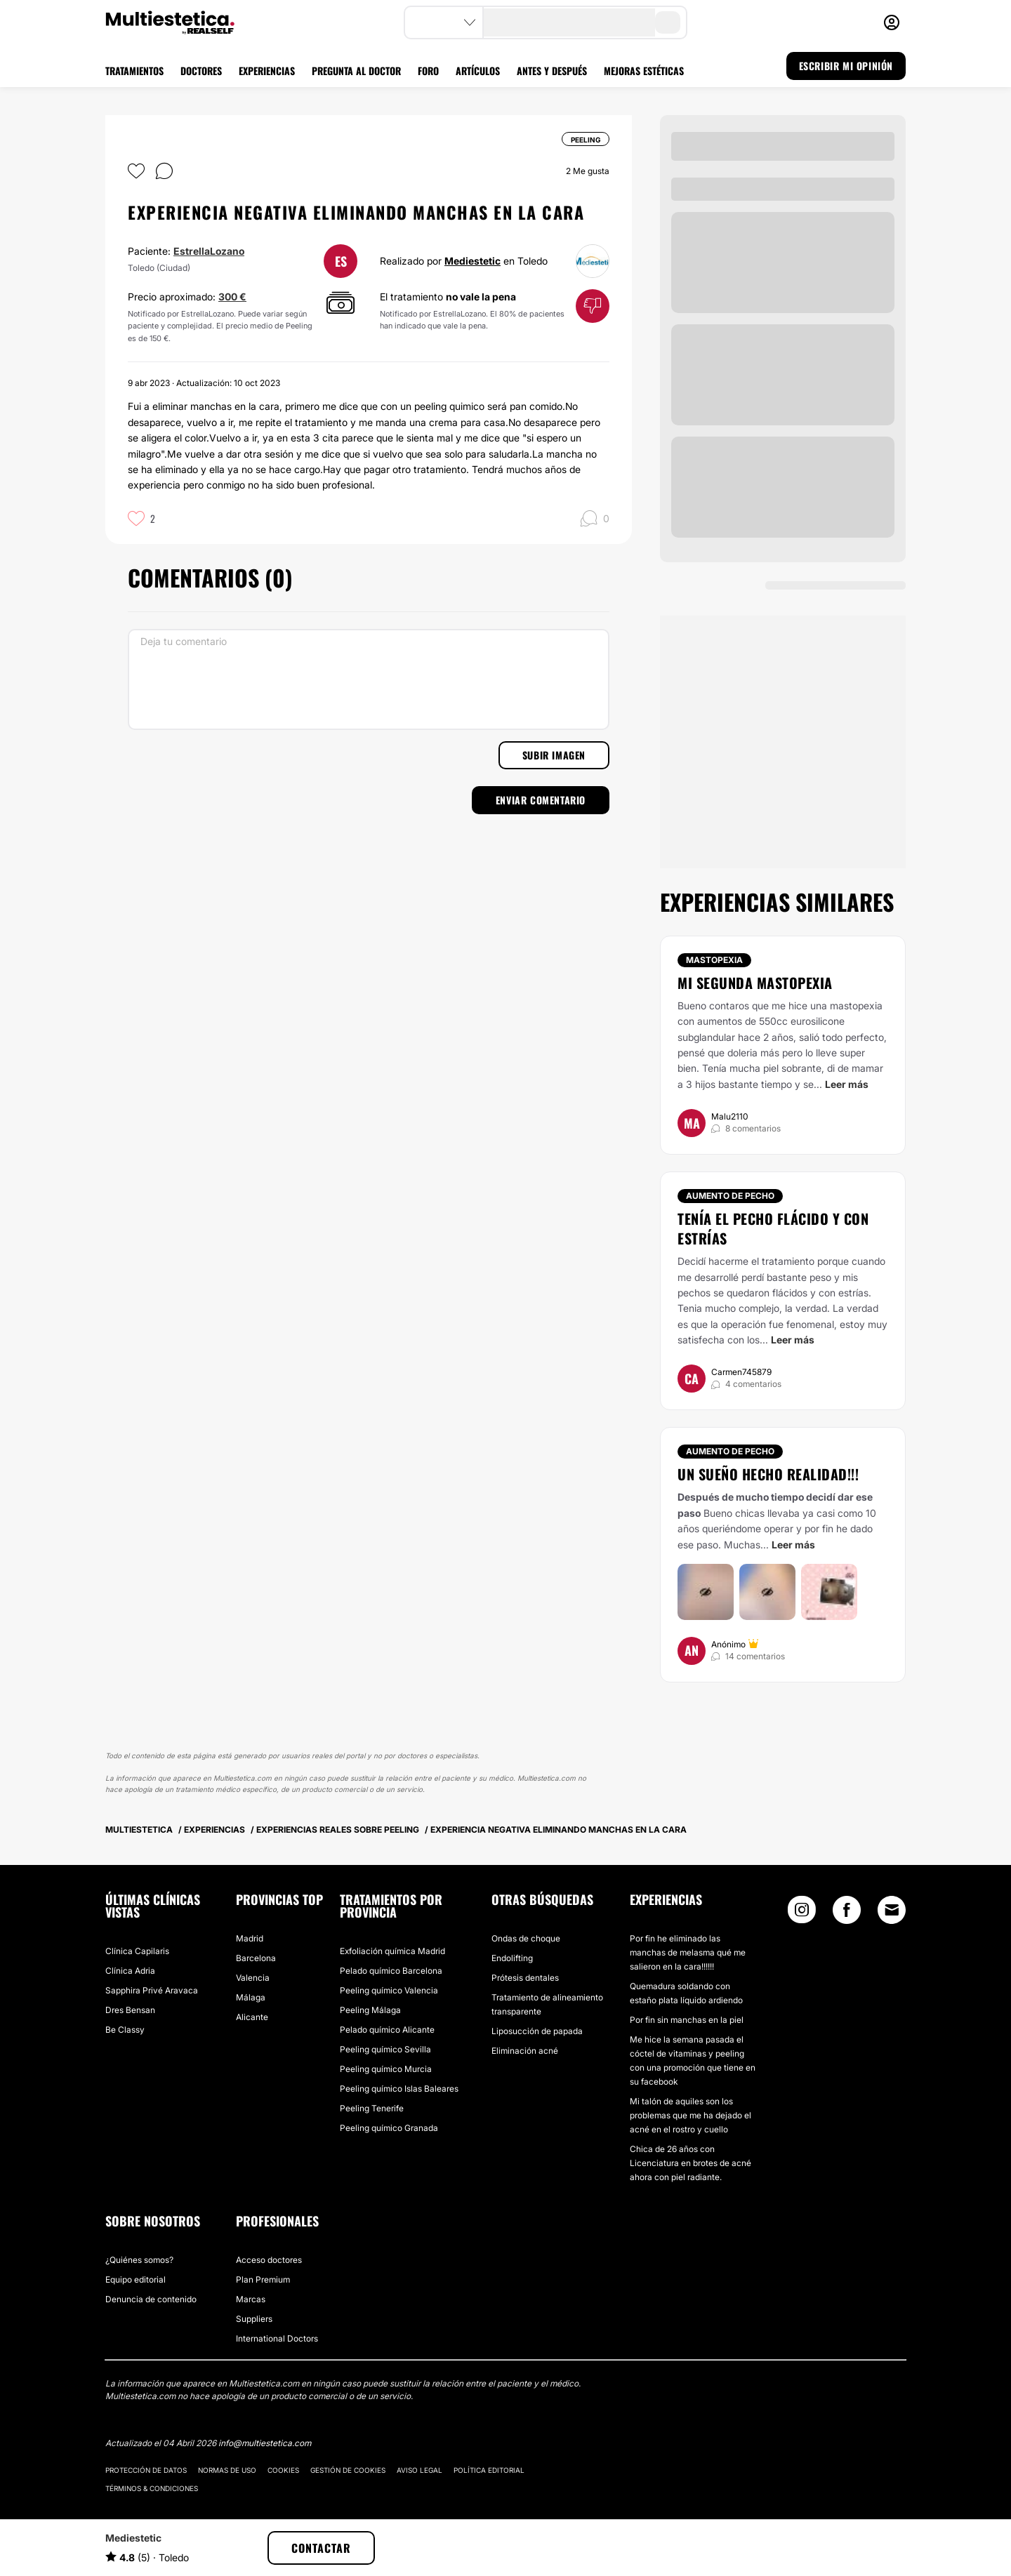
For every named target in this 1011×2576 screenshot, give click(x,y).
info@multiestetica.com (264, 2443)
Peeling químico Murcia (386, 2069)
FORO (428, 70)
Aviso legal (419, 2470)
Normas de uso (227, 2470)
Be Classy (125, 2029)
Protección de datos (146, 2470)
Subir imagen (554, 755)
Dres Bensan (130, 2010)
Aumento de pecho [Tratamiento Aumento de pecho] (730, 1195)
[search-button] (667, 22)
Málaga (250, 1997)
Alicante (252, 2017)
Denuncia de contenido (151, 2299)
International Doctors (277, 2338)
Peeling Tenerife (372, 2108)
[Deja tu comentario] (368, 679)
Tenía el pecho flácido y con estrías (773, 1228)
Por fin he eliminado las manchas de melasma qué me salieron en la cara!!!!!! (688, 1952)
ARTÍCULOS (478, 70)
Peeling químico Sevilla (385, 2049)
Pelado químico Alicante (387, 2029)
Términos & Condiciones (151, 2488)
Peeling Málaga (370, 2010)
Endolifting (512, 1958)
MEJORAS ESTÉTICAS (644, 70)
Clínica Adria (130, 1970)
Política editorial (489, 2470)
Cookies (283, 2470)
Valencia (253, 1977)
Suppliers (254, 2318)
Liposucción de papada (537, 2031)
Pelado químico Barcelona (391, 1970)
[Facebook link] (847, 1913)
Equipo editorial (135, 2279)
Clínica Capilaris (137, 1951)
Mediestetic (472, 261)
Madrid (249, 1938)
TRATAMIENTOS (134, 70)
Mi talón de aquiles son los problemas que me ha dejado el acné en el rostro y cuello (690, 2115)
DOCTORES (201, 70)
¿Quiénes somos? (139, 2260)
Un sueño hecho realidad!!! (768, 1474)
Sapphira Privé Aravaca (151, 1990)
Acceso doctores (269, 2260)
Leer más (846, 1084)
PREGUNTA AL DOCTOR (356, 70)
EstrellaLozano (208, 251)
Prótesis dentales (525, 1977)
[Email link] (892, 1910)
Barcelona (256, 1958)
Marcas (250, 2299)
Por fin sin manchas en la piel (687, 2019)
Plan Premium (263, 2279)
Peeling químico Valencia (389, 1990)
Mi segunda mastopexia (755, 982)
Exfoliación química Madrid (392, 1951)
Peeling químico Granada (389, 2128)
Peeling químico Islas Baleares (399, 2088)
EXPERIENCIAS (267, 70)
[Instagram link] (802, 1913)
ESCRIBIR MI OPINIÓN (846, 65)
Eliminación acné (524, 2050)
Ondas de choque (525, 1938)
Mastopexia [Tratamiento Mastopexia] (714, 960)
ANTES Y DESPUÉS (552, 70)
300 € (232, 297)
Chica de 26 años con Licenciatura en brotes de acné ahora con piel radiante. (690, 2163)
